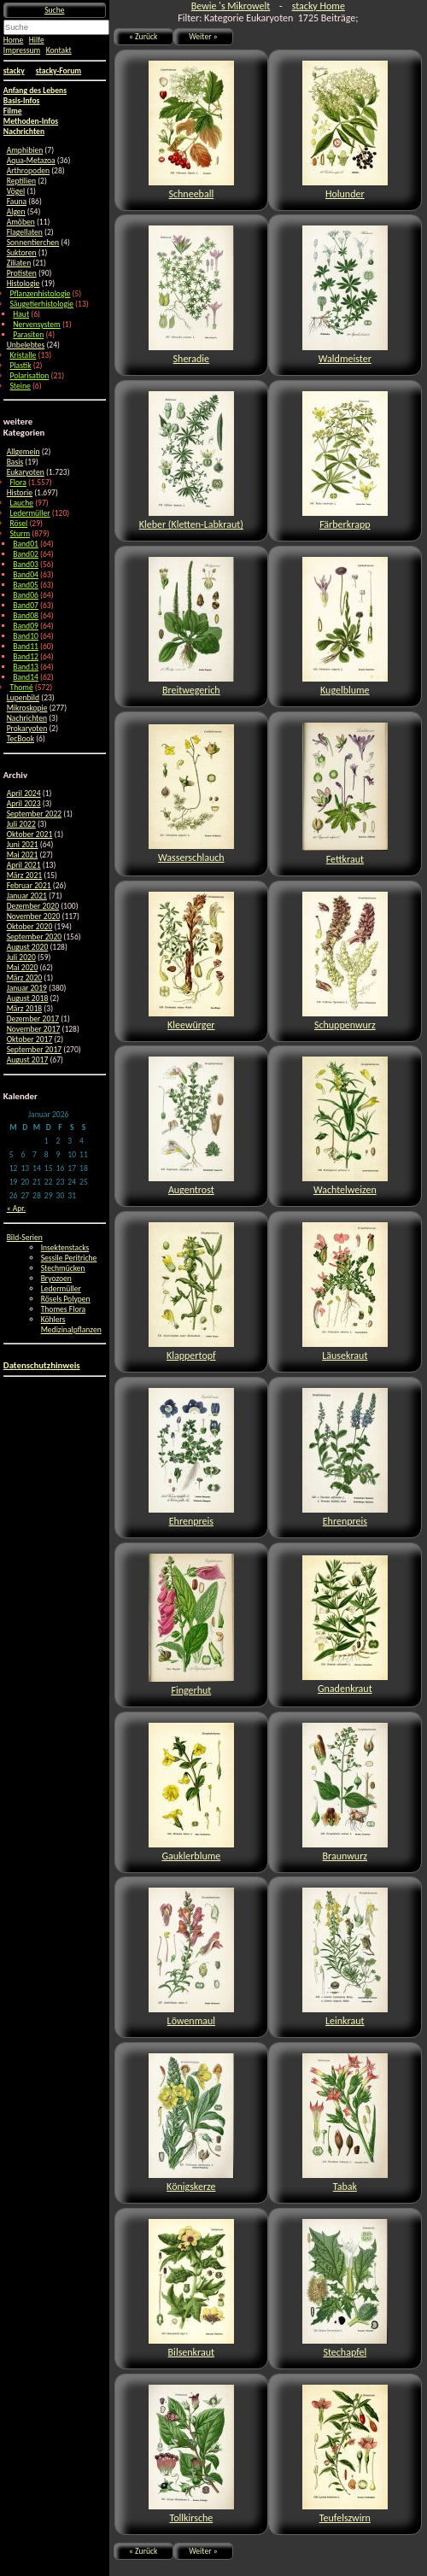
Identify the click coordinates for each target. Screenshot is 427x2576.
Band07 (25, 605)
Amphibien (25, 150)
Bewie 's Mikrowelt (230, 6)
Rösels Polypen (66, 1299)
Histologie (23, 283)
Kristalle (22, 355)
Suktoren (22, 253)
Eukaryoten (25, 472)
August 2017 (28, 1060)
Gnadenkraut (345, 1625)
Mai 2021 (22, 855)
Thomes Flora (63, 1309)
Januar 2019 (27, 988)
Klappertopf (191, 1291)
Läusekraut (345, 1291)
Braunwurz (345, 1792)
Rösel (18, 523)
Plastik (20, 365)
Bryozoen (56, 1278)
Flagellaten (25, 232)
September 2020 (34, 937)
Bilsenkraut (191, 2288)
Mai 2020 (22, 968)
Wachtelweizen (345, 1126)
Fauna (16, 201)
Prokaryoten (27, 728)
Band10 (25, 636)
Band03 (25, 564)
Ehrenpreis (191, 1457)
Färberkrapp (345, 460)
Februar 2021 (29, 886)
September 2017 (34, 1050)
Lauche (21, 503)
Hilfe (36, 40)
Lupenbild (23, 698)
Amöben (21, 222)
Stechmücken (63, 1268)
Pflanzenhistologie (39, 294)
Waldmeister (345, 295)
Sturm (19, 534)
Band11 (25, 646)
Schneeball (191, 130)
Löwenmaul (191, 1957)
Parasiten (28, 335)
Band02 (25, 554)
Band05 (25, 585)
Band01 (25, 544)
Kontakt (59, 50)
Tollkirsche (191, 2454)
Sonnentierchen (33, 242)
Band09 (25, 626)
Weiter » (203, 37)
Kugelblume (345, 626)
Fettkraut (345, 794)
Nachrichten (27, 718)
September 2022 (34, 814)
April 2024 (24, 793)
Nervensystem (36, 324)
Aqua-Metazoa (31, 160)
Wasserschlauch (191, 794)
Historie (19, 493)
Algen (16, 212)
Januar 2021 (27, 896)
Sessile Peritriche (69, 1258)
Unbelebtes (26, 345)
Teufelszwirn (345, 2454)
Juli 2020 (21, 957)
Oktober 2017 (30, 1039)
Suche (54, 10)
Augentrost (191, 1126)
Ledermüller (29, 513)
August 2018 (28, 998)
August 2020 (28, 947)
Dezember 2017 (33, 1019)
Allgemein (23, 452)
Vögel (16, 191)
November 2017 (34, 1029)
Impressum (21, 50)
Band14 (25, 677)
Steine (19, 386)
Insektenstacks (65, 1248)
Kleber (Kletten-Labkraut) (191, 460)
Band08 (25, 616)
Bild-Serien (25, 1237)
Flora (17, 482)
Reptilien (21, 181)
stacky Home (318, 6)
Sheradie (191, 295)
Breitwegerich (191, 626)
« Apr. (16, 1208)
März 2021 (25, 875)
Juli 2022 (21, 824)
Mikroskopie (27, 708)
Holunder (345, 130)
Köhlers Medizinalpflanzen (71, 1324)
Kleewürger (191, 961)
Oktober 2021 (30, 834)
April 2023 (24, 804)
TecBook (20, 739)
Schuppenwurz (345, 961)
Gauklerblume (191, 1792)
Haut (21, 314)
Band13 (25, 667)
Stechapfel (345, 2288)
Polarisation (29, 376)
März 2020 (25, 978)
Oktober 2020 (30, 927)
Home (13, 40)
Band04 (25, 575)
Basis (15, 462)
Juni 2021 (22, 845)
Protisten (22, 273)
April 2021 (24, 865)
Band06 (25, 595)
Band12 (25, 657)
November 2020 (34, 916)
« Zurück (143, 37)
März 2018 (25, 1009)
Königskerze (191, 2123)
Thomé (20, 687)
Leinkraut (345, 1957)
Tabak (345, 2123)
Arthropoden (28, 171)
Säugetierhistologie (41, 304)
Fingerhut (191, 1625)
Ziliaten (19, 263)
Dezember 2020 (33, 906)
